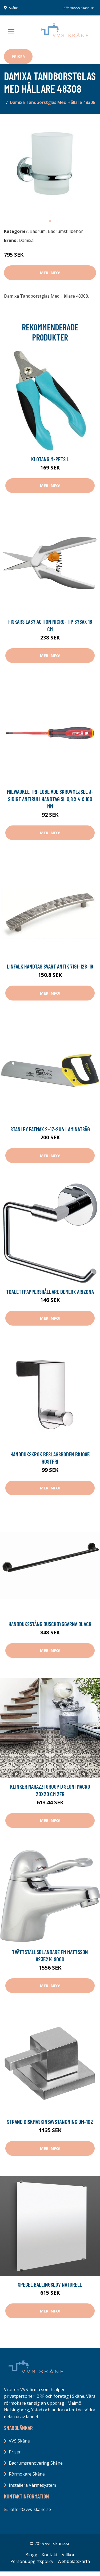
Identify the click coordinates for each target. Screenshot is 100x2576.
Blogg (31, 2555)
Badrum (38, 231)
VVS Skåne (19, 2441)
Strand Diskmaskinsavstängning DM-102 (50, 2121)
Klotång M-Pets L (50, 459)
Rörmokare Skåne (27, 2474)
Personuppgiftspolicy (31, 2561)
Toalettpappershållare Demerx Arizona (50, 1291)
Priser (18, 56)
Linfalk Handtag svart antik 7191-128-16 (50, 966)
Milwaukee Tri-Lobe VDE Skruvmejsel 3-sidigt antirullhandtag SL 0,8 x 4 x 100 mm (50, 798)
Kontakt (50, 2555)
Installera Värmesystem (32, 2485)
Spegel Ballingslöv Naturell (50, 2284)
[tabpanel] (50, 167)
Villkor (68, 2555)
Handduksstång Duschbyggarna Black (50, 1624)
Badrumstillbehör (65, 231)
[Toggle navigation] (11, 32)
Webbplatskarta (74, 2561)
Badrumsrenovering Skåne (36, 2463)
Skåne (13, 8)
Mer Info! (50, 272)
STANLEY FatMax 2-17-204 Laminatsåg (50, 1129)
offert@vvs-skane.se (78, 8)
